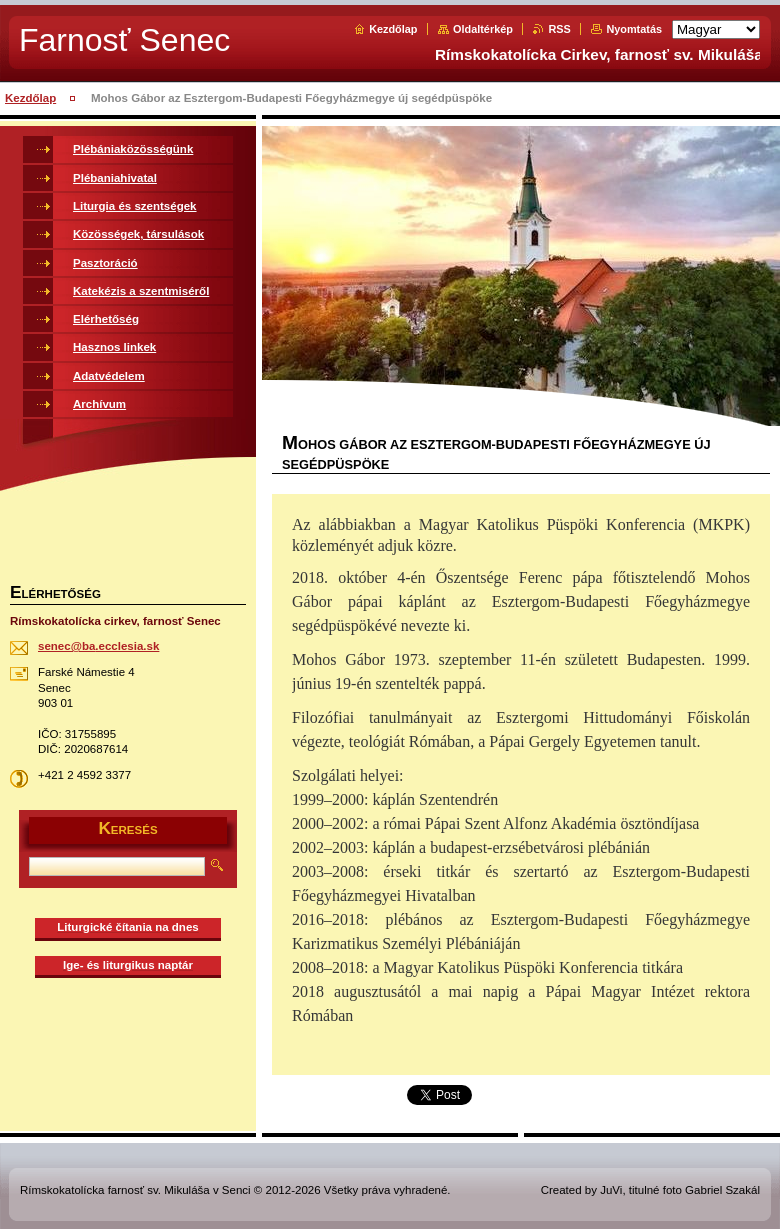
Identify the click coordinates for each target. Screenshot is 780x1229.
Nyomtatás (634, 29)
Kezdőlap (393, 29)
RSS (559, 29)
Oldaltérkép (483, 29)
